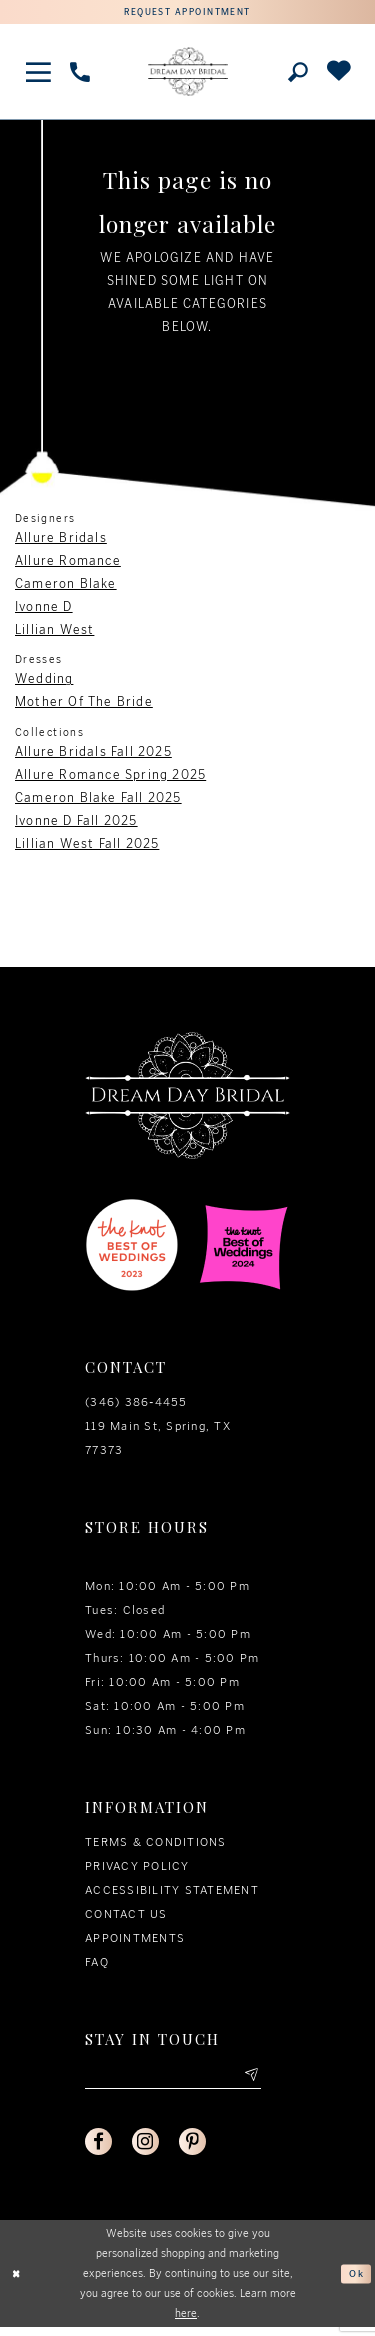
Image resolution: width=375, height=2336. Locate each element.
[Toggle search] (297, 74)
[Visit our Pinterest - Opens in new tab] (200, 2149)
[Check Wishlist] (338, 74)
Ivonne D (44, 609)
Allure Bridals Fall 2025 (93, 753)
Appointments (135, 1941)
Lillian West (54, 632)
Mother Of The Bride (84, 704)
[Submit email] (249, 2079)
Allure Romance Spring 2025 (110, 776)
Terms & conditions (156, 1845)
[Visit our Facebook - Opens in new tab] (100, 2149)
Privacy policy (137, 1869)
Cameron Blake (66, 586)
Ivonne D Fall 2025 (76, 822)
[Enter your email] (173, 2079)
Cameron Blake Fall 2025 (98, 799)
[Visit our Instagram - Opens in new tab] (150, 2149)
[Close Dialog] (18, 2282)
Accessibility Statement (172, 1893)
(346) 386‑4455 (136, 1405)
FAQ (97, 1965)
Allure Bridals (61, 540)
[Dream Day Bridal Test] (188, 74)
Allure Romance (68, 563)
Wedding (44, 681)
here (186, 2321)
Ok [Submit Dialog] (355, 2282)
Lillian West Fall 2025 (87, 845)
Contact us (126, 1917)
